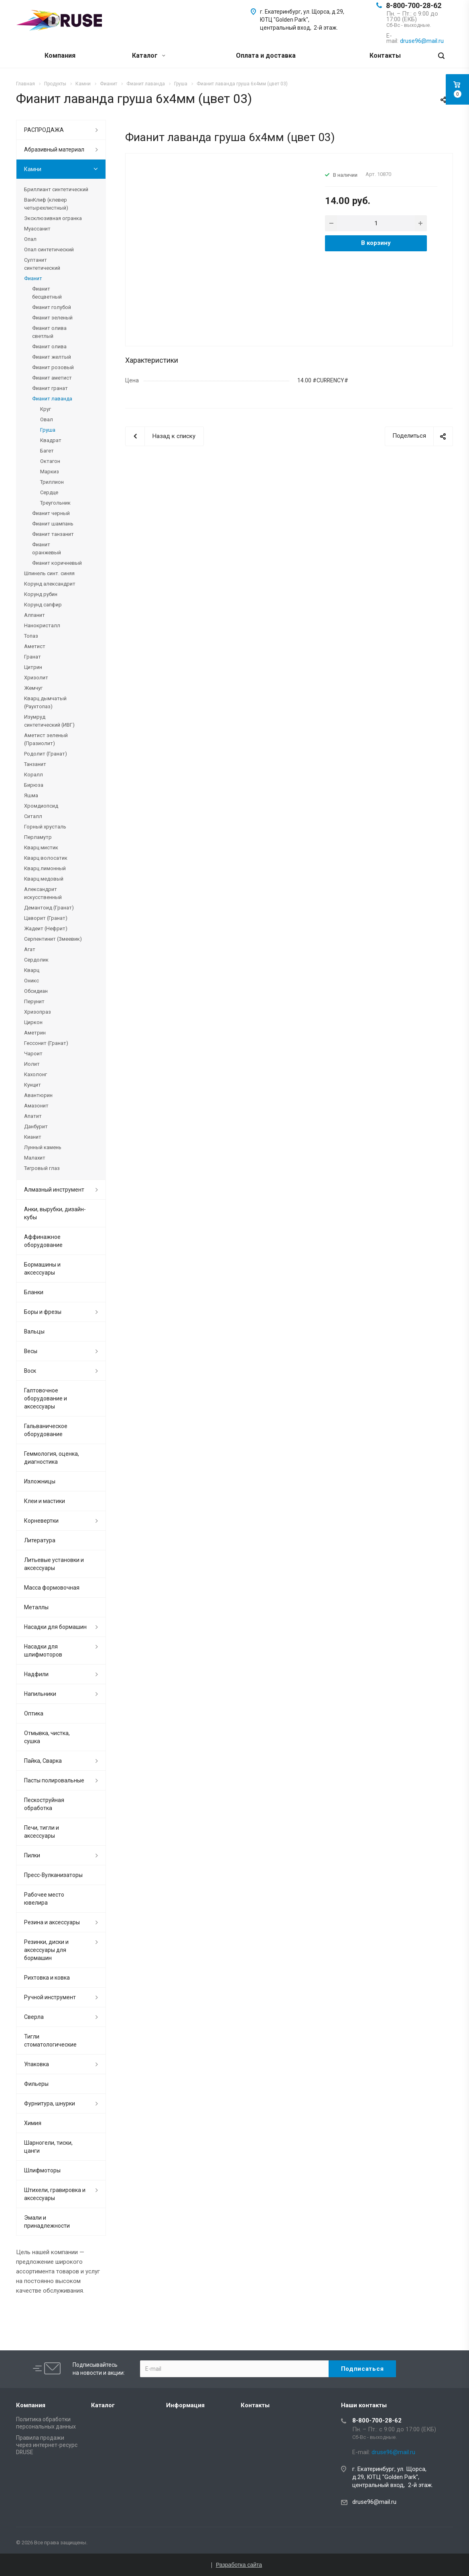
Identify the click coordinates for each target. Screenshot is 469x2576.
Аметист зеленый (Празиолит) (46, 739)
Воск (30, 1371)
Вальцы (34, 1331)
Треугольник (55, 503)
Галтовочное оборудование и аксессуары (45, 1398)
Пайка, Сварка (43, 1761)
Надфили (36, 1674)
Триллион (52, 482)
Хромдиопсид (41, 806)
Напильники (40, 1694)
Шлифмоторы (42, 2170)
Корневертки (41, 1520)
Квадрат (50, 440)
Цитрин (33, 667)
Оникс (31, 981)
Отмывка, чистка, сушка (47, 1737)
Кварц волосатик (45, 858)
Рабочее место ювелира (44, 1898)
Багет (47, 451)
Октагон (50, 461)
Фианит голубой (51, 307)
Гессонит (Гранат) (46, 1043)
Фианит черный (51, 513)
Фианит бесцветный (47, 293)
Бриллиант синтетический (56, 189)
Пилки (32, 1855)
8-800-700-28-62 (413, 5)
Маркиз (49, 472)
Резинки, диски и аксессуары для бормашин (46, 1950)
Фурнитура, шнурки (49, 2103)
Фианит (33, 278)
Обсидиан (36, 991)
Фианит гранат (50, 388)
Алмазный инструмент (54, 1189)
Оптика (33, 1713)
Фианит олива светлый (49, 332)
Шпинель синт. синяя (49, 573)
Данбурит (36, 1126)
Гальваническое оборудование (45, 1430)
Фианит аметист (52, 378)
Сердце (49, 492)
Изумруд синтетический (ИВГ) (49, 721)
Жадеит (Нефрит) (45, 928)
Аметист (34, 646)
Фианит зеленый (52, 318)
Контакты (385, 55)
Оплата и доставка (266, 55)
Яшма (31, 795)
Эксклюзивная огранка (53, 218)
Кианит (32, 1137)
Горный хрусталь (45, 827)
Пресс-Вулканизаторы (53, 1875)
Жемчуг (33, 688)
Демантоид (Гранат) (49, 908)
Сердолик (36, 960)
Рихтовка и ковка (47, 1977)
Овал (46, 419)
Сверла (34, 2017)
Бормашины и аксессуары (42, 1268)
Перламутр (38, 837)
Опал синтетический (49, 249)
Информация (185, 2405)
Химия (32, 2123)
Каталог (148, 55)
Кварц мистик (41, 848)
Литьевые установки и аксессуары (54, 1564)
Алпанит (34, 615)
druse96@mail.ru (374, 2501)
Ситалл (33, 816)
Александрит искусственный (43, 893)
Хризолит (36, 678)
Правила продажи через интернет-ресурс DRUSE (46, 2445)
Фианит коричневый (57, 563)
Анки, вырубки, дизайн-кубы (55, 1213)
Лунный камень (42, 1147)
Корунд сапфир (43, 605)
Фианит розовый (53, 367)
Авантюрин (38, 1095)
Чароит (33, 1054)
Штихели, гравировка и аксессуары (54, 2194)
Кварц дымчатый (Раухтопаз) (45, 702)
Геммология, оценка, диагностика (51, 1458)
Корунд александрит (49, 584)
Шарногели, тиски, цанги (48, 2147)
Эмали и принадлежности (47, 2221)
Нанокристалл (42, 625)
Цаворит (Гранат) (45, 918)
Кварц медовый (43, 879)
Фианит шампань (52, 524)
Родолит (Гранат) (45, 754)
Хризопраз (37, 1012)
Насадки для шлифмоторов (43, 1650)
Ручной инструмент (50, 1997)
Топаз (31, 636)
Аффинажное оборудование (43, 1241)
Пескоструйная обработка (44, 1804)
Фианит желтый (51, 357)
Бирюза (33, 785)
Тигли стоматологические (50, 2040)
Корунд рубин (40, 594)
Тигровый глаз (42, 1168)
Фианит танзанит (53, 534)
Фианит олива (49, 346)
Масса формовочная (51, 1587)
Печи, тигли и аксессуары (41, 1831)
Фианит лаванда (52, 399)
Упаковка (36, 2064)
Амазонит (36, 1106)
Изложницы (39, 1481)
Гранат (32, 657)
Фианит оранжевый (46, 548)
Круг (45, 409)
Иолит (32, 1064)
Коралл (33, 775)
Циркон (33, 1022)
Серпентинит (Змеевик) (53, 939)
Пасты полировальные (54, 1780)
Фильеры (36, 2084)
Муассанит (37, 229)
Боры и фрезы (42, 1312)
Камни (32, 169)
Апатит (33, 1116)
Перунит (34, 1001)
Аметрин (35, 1033)
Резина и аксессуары (52, 1922)
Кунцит (32, 1085)
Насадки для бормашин (55, 1627)
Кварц (31, 970)
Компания (60, 55)
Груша (47, 430)
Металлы (36, 1607)
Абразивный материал (54, 149)
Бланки (33, 1292)
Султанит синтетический (42, 264)
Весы (30, 1351)
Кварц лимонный (45, 868)
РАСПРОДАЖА (44, 130)
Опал (30, 239)
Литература (39, 1540)
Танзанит (35, 764)
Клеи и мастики (44, 1501)
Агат (29, 949)
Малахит (34, 1158)
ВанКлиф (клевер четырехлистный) (46, 204)
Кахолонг (35, 1074)
